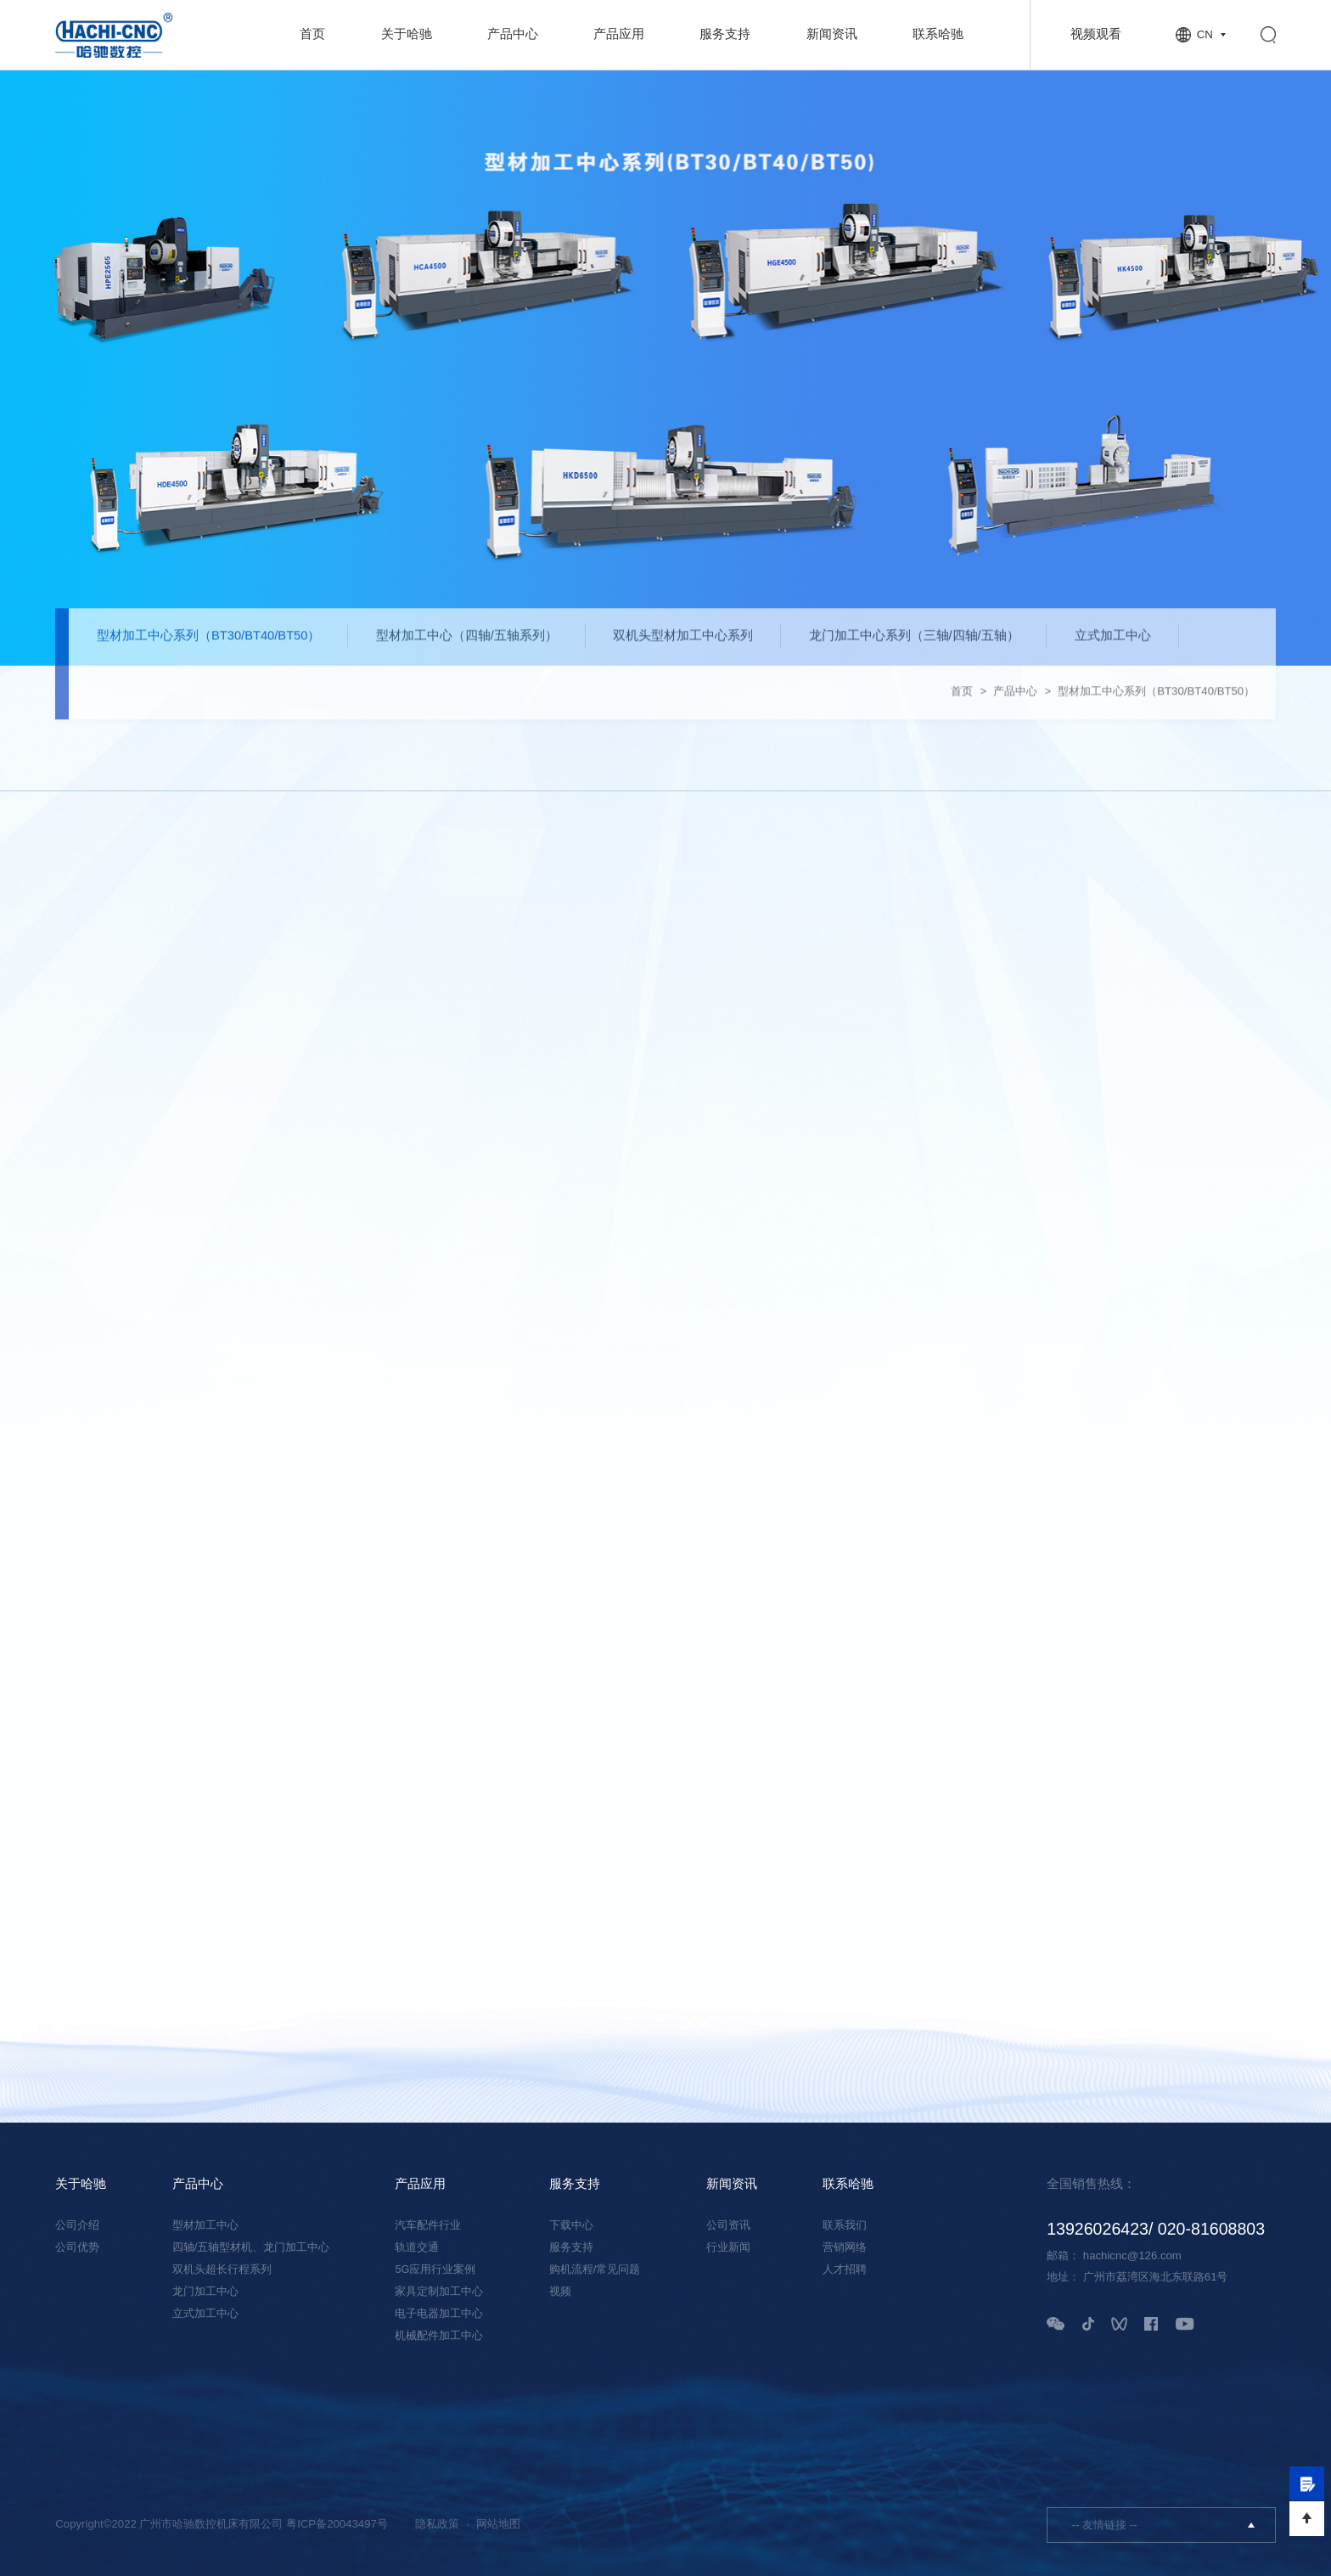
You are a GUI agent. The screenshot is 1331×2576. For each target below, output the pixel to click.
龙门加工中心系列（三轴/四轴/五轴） (914, 665)
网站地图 (498, 2523)
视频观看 (1095, 34)
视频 (560, 2292)
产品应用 (618, 34)
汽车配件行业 (428, 2225)
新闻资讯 (831, 34)
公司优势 (77, 2247)
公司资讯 (728, 2225)
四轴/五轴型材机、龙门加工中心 (251, 2247)
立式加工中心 (1113, 665)
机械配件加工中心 (439, 2336)
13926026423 (1097, 2228)
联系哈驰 (938, 34)
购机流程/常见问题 (595, 2269)
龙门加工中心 (205, 2292)
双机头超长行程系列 (222, 2269)
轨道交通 (417, 2247)
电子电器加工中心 (439, 2314)
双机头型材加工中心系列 (683, 665)
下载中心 (571, 2225)
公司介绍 (77, 2225)
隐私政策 (437, 2523)
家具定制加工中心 (439, 2292)
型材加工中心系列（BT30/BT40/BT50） (208, 665)
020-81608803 (1211, 2228)
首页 (312, 34)
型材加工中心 (205, 2225)
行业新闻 (728, 2247)
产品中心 (512, 34)
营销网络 (845, 2247)
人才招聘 (845, 2269)
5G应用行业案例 (435, 2269)
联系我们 (845, 2225)
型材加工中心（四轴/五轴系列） (467, 665)
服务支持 (724, 34)
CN (1205, 34)
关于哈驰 (406, 34)
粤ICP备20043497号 (337, 2523)
